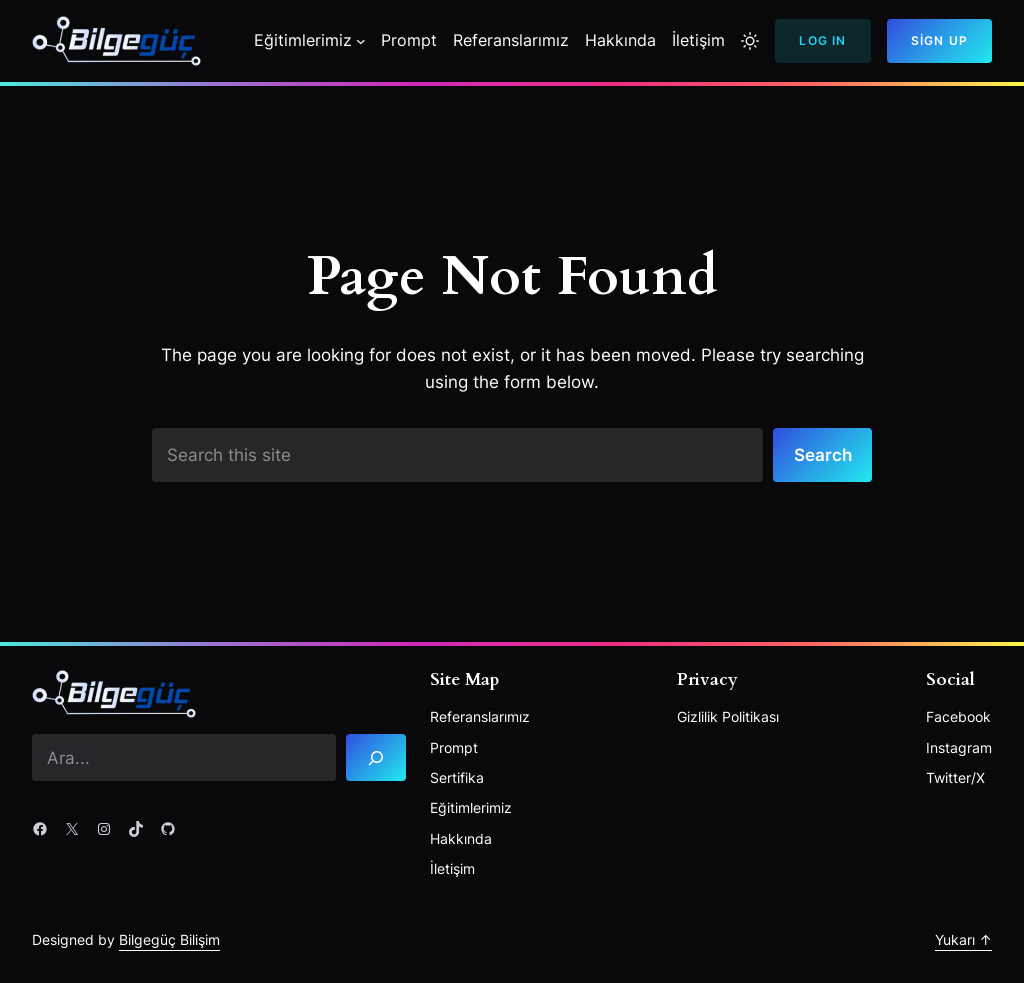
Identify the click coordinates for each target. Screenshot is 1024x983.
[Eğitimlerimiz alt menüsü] (361, 41)
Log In (822, 40)
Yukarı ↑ (963, 939)
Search (823, 454)
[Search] (376, 757)
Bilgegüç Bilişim (169, 939)
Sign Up (939, 40)
